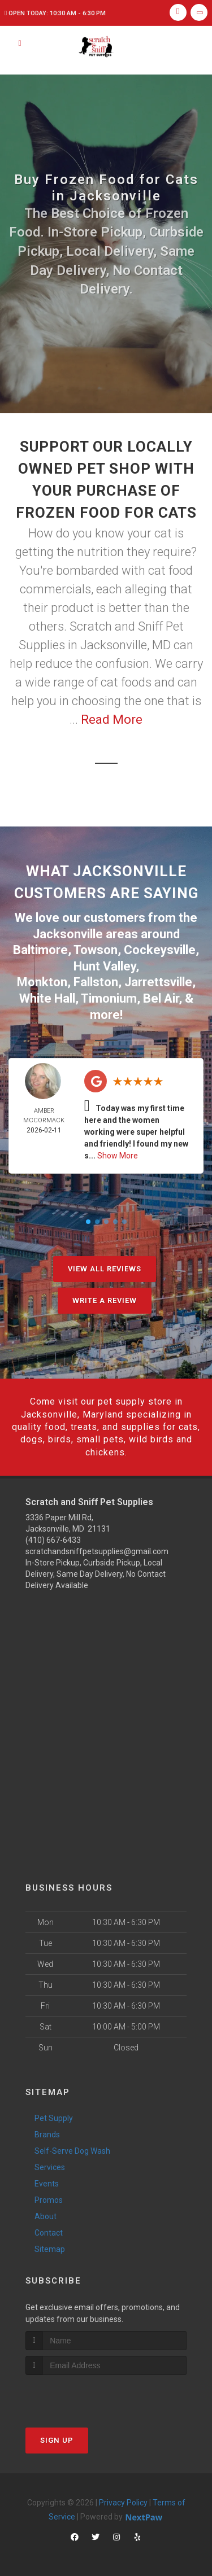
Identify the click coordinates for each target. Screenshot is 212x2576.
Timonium (109, 998)
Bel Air (161, 998)
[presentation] (85, 2396)
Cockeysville (160, 950)
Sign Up (56, 2440)
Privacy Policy (123, 2502)
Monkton (42, 982)
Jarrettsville (158, 982)
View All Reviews (104, 1269)
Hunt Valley (104, 966)
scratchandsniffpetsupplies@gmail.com (96, 1551)
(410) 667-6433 (53, 1540)
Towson (95, 950)
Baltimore (40, 950)
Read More (111, 719)
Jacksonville (68, 934)
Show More (117, 1155)
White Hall (47, 998)
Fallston (95, 982)
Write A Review (104, 1300)
